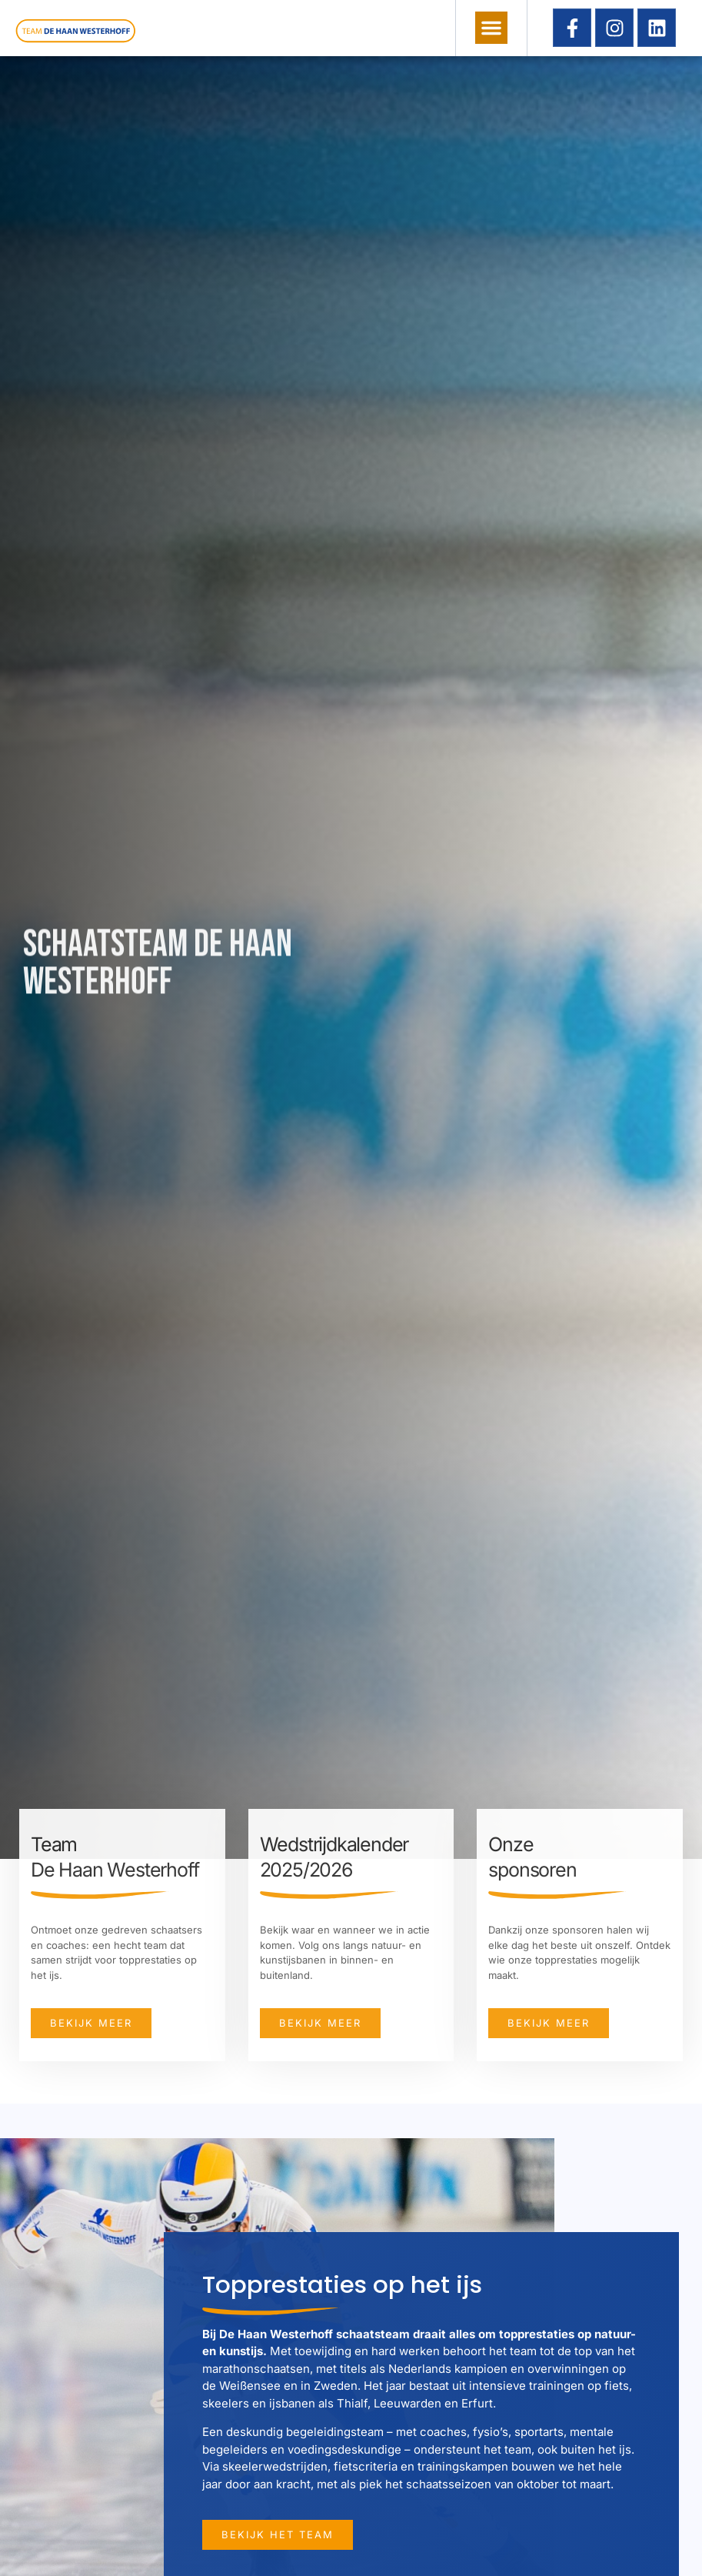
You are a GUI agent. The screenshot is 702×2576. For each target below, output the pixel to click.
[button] (491, 28)
